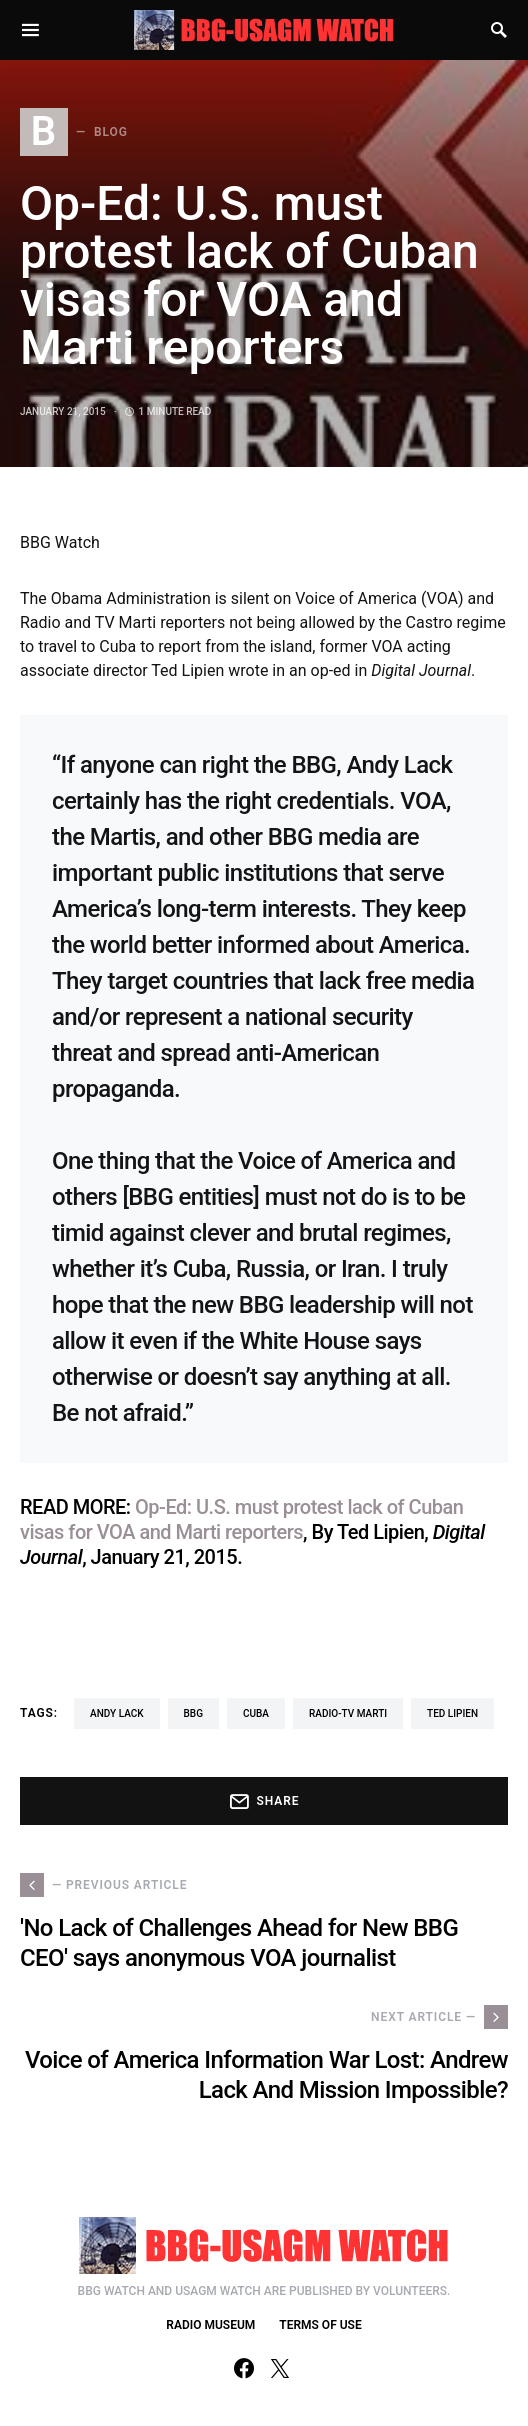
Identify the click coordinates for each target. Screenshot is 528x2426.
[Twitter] (280, 2368)
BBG (193, 1713)
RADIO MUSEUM (210, 2325)
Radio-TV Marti (348, 1713)
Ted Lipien (452, 1713)
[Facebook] (244, 2368)
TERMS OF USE (320, 2325)
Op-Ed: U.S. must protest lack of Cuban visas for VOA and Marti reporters (241, 1519)
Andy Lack (117, 1713)
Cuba (256, 1713)
